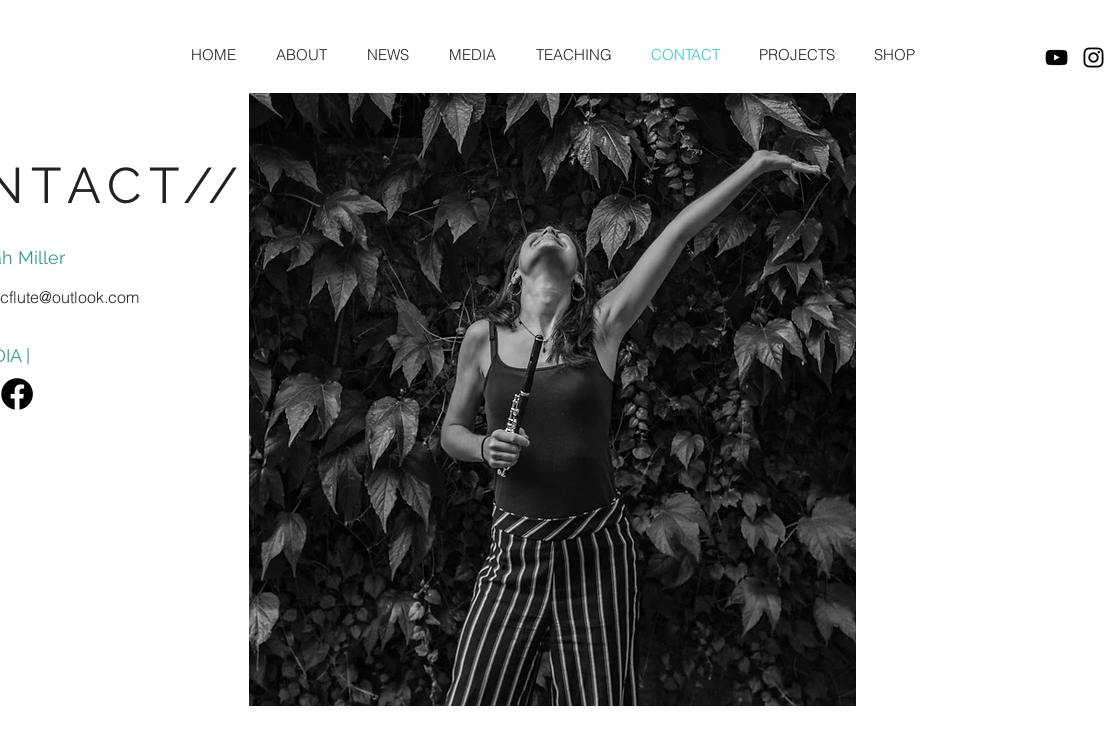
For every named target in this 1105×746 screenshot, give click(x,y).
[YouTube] (1056, 57)
